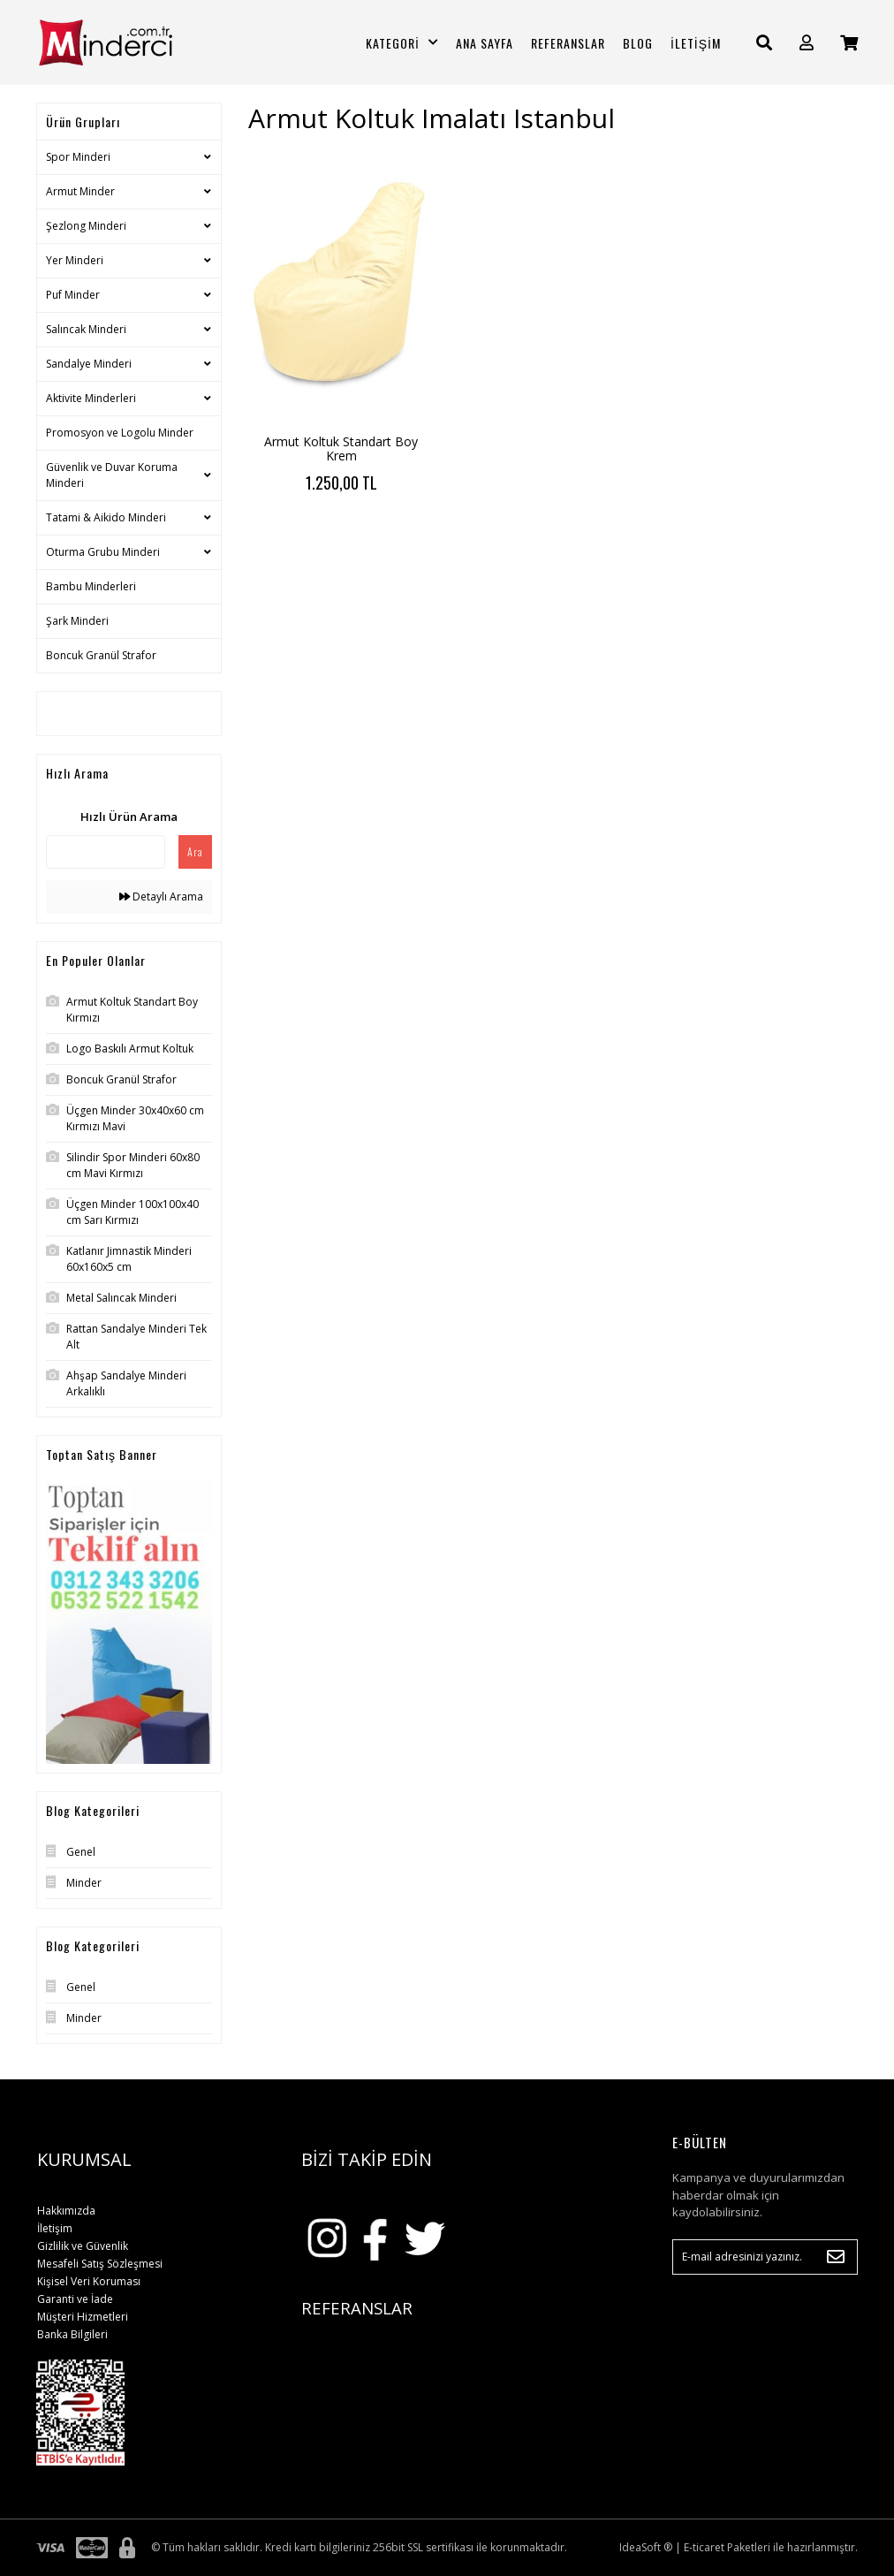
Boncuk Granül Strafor (101, 655)
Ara (195, 851)
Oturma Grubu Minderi (103, 551)
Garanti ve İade (75, 2298)
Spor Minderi (78, 156)
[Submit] (836, 2257)
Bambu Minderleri (91, 586)
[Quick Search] (105, 852)
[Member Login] (806, 43)
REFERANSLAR (568, 43)
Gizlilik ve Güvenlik (82, 2245)
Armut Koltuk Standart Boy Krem (341, 448)
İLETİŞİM (695, 43)
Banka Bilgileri (72, 2334)
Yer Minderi (74, 260)
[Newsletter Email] (765, 2257)
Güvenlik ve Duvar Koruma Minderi (112, 475)
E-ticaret (704, 2547)
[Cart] (849, 43)
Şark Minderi (77, 620)
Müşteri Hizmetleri (82, 2316)
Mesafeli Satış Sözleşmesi (100, 2263)
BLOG (638, 43)
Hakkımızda (66, 2210)
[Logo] (129, 42)
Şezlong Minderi (86, 225)
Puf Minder (73, 294)
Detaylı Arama (161, 896)
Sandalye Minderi (89, 363)
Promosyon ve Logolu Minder (119, 432)
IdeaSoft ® (645, 2547)
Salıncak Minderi (86, 329)
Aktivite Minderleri (91, 398)
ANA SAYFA (484, 43)
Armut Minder (80, 191)
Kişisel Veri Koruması (88, 2281)
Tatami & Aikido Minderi (106, 517)
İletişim (54, 2228)
